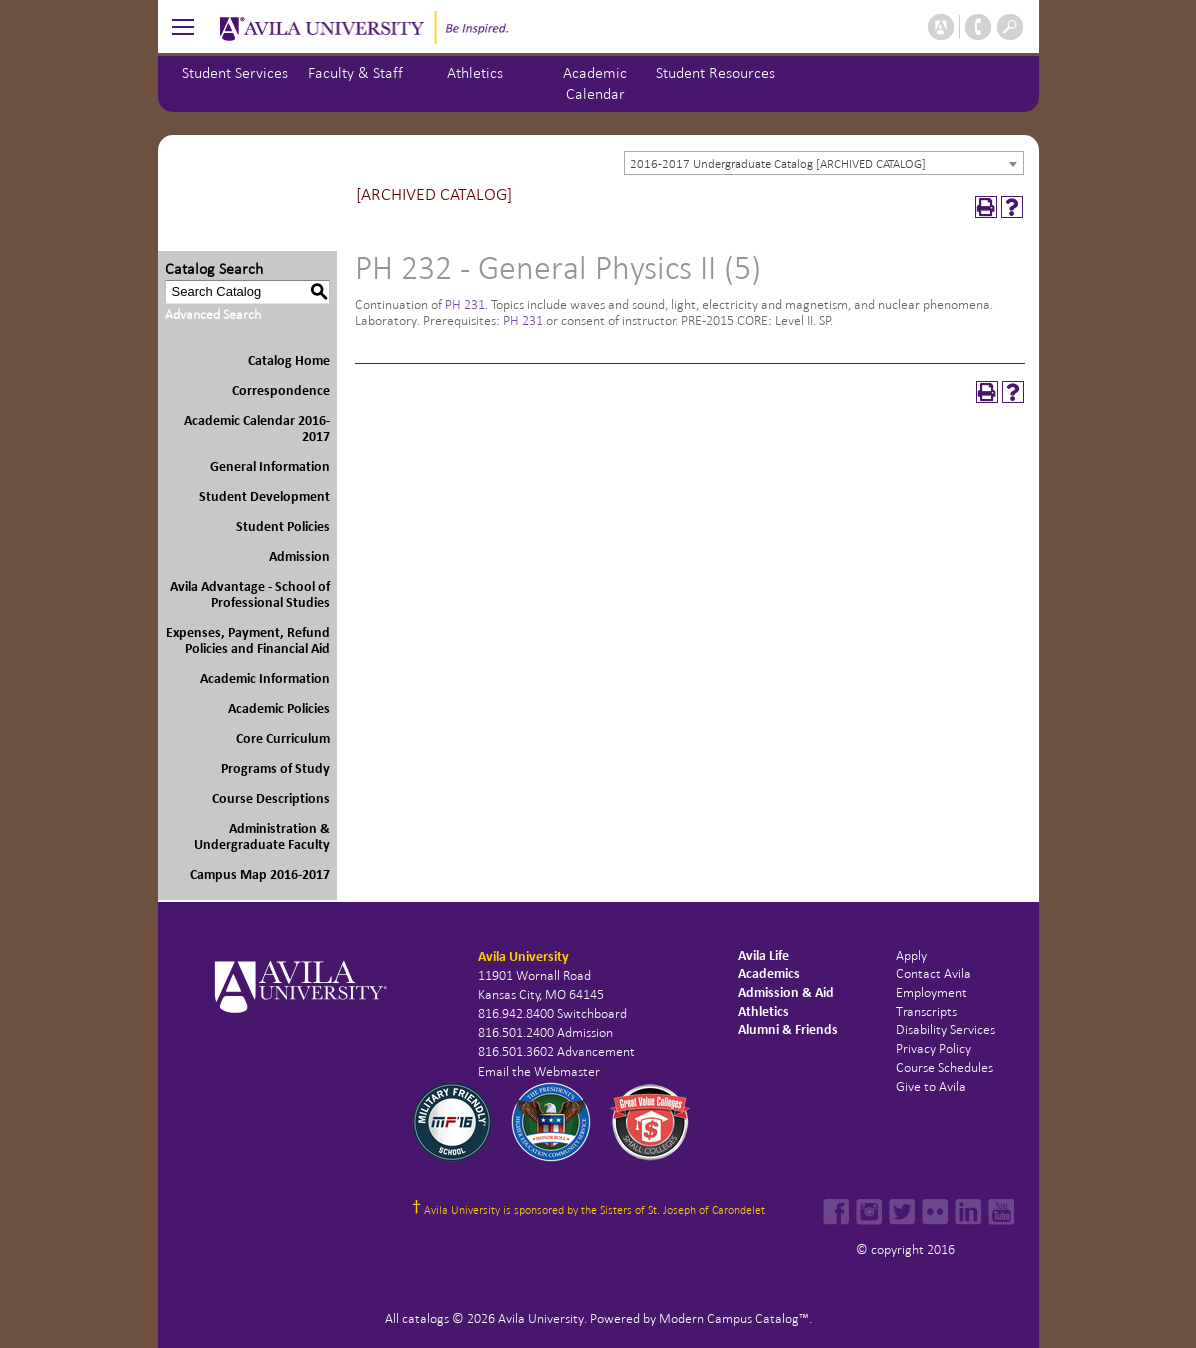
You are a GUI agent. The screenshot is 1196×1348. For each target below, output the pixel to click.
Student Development (264, 496)
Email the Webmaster (539, 1071)
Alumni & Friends (788, 1029)
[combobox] (824, 163)
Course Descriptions (271, 798)
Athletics (475, 72)
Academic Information (265, 678)
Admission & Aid (786, 992)
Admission (299, 556)
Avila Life (763, 955)
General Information (270, 466)
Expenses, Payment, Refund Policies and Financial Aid (248, 640)
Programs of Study (275, 768)
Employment (931, 992)
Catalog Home (289, 360)
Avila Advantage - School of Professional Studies (250, 594)
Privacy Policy (933, 1048)
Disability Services (945, 1029)
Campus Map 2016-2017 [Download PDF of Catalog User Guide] (260, 874)
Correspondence (281, 390)
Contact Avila (933, 973)
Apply (911, 955)
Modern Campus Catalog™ (734, 1318)
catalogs (425, 1318)
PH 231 (465, 304)
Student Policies (283, 526)
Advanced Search (213, 314)
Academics (769, 973)
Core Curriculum (283, 738)
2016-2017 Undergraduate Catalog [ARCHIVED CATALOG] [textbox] (778, 164)
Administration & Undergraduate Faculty (262, 836)
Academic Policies (279, 708)
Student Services (235, 72)
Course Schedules (944, 1067)
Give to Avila (931, 1086)
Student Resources (715, 72)
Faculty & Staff (355, 72)
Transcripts (926, 1011)
